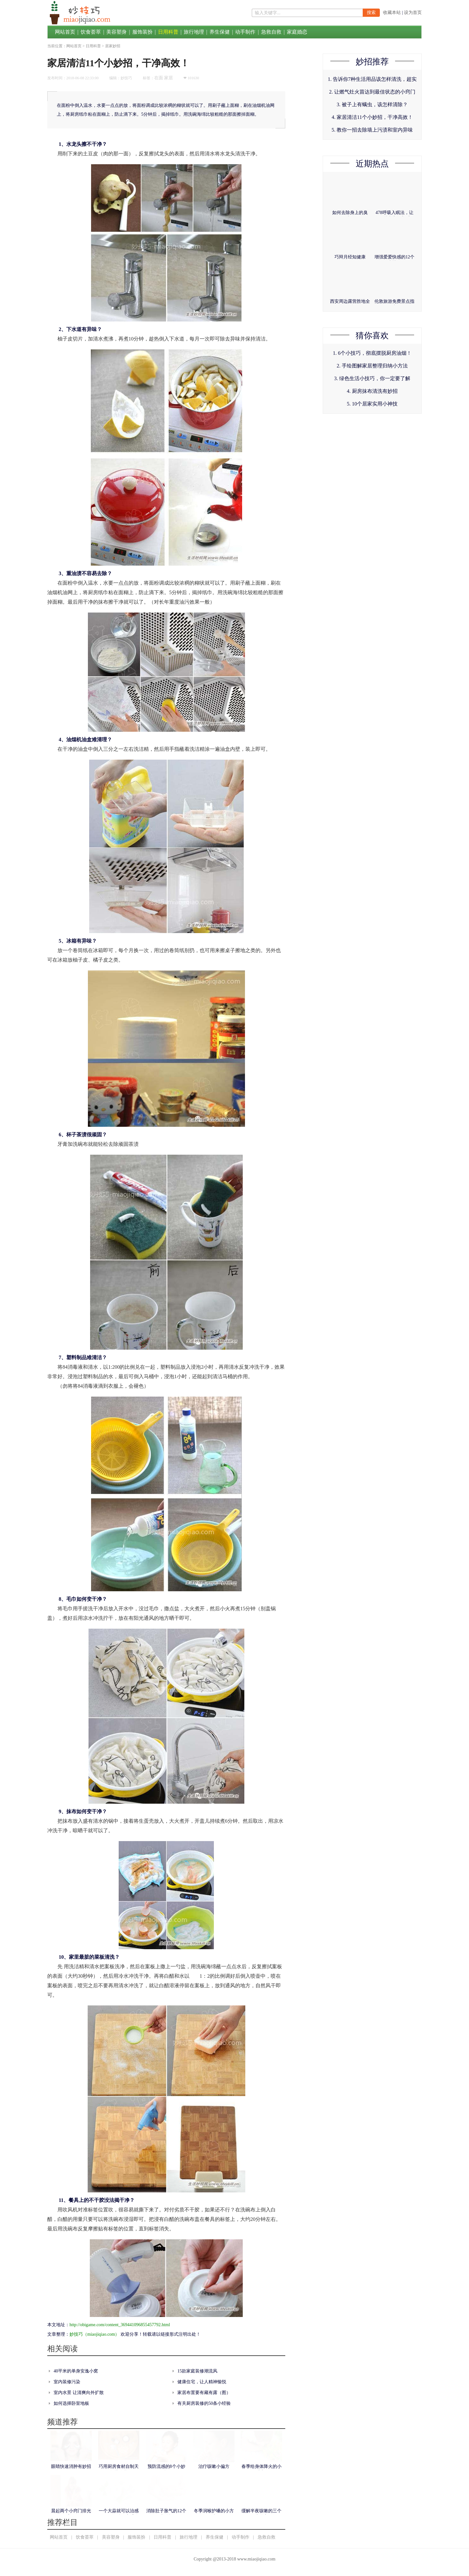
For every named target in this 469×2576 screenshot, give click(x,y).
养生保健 (219, 32)
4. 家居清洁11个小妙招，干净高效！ (372, 117)
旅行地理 (194, 32)
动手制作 (245, 32)
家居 (168, 77)
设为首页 (413, 12)
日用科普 (168, 32)
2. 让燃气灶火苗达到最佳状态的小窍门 (372, 91)
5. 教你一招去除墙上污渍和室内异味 (372, 130)
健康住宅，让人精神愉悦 (201, 2381)
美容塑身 (116, 32)
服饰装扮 (142, 32)
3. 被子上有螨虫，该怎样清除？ (372, 104)
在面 (158, 77)
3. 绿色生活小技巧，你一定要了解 (372, 378)
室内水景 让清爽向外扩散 (79, 2392)
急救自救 (271, 32)
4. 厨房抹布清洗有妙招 (372, 391)
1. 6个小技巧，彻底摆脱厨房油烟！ (372, 353)
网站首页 (65, 32)
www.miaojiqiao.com (256, 2559)
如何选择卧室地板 (71, 2403)
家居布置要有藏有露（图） (204, 2392)
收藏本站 (392, 12)
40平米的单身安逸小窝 (76, 2371)
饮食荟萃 (91, 32)
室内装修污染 (67, 2381)
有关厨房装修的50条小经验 (204, 2403)
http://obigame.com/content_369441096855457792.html (119, 2324)
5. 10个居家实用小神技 (372, 403)
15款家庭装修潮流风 (197, 2371)
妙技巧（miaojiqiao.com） (94, 2334)
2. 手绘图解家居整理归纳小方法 (372, 365)
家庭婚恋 (297, 32)
